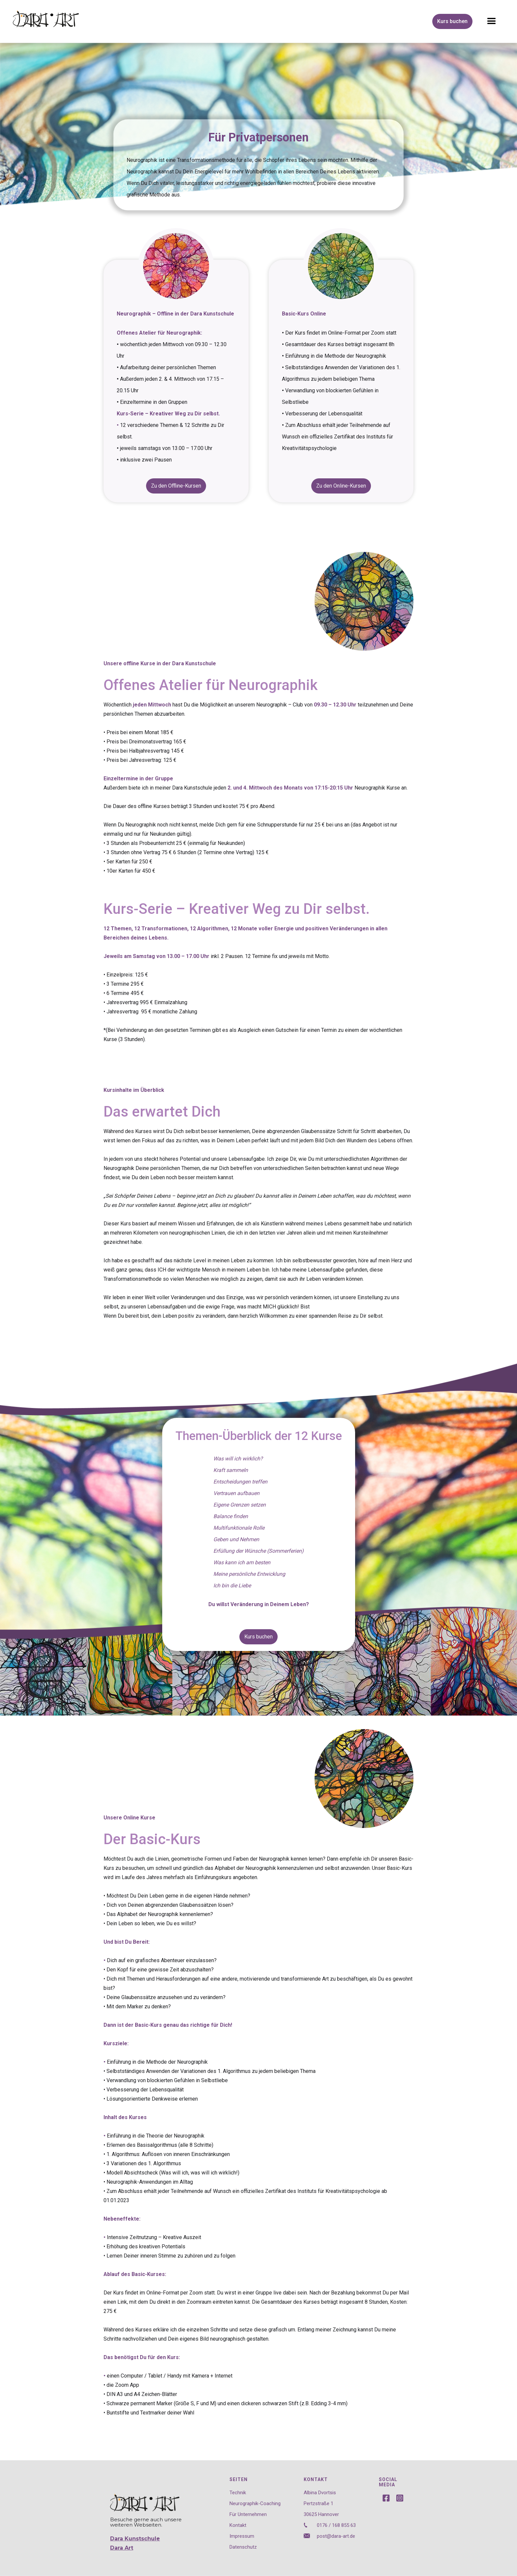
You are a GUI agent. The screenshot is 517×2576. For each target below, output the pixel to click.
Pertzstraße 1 (318, 2503)
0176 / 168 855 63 (336, 2525)
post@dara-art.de (336, 2535)
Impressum (241, 2535)
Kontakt (237, 2525)
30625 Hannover (321, 2514)
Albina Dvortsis (320, 2492)
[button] (491, 21)
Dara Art (121, 2548)
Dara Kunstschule (135, 2538)
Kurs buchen (452, 21)
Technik (237, 2492)
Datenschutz (243, 2546)
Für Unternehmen (248, 2514)
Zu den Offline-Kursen (176, 486)
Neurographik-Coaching (255, 2503)
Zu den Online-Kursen (341, 486)
